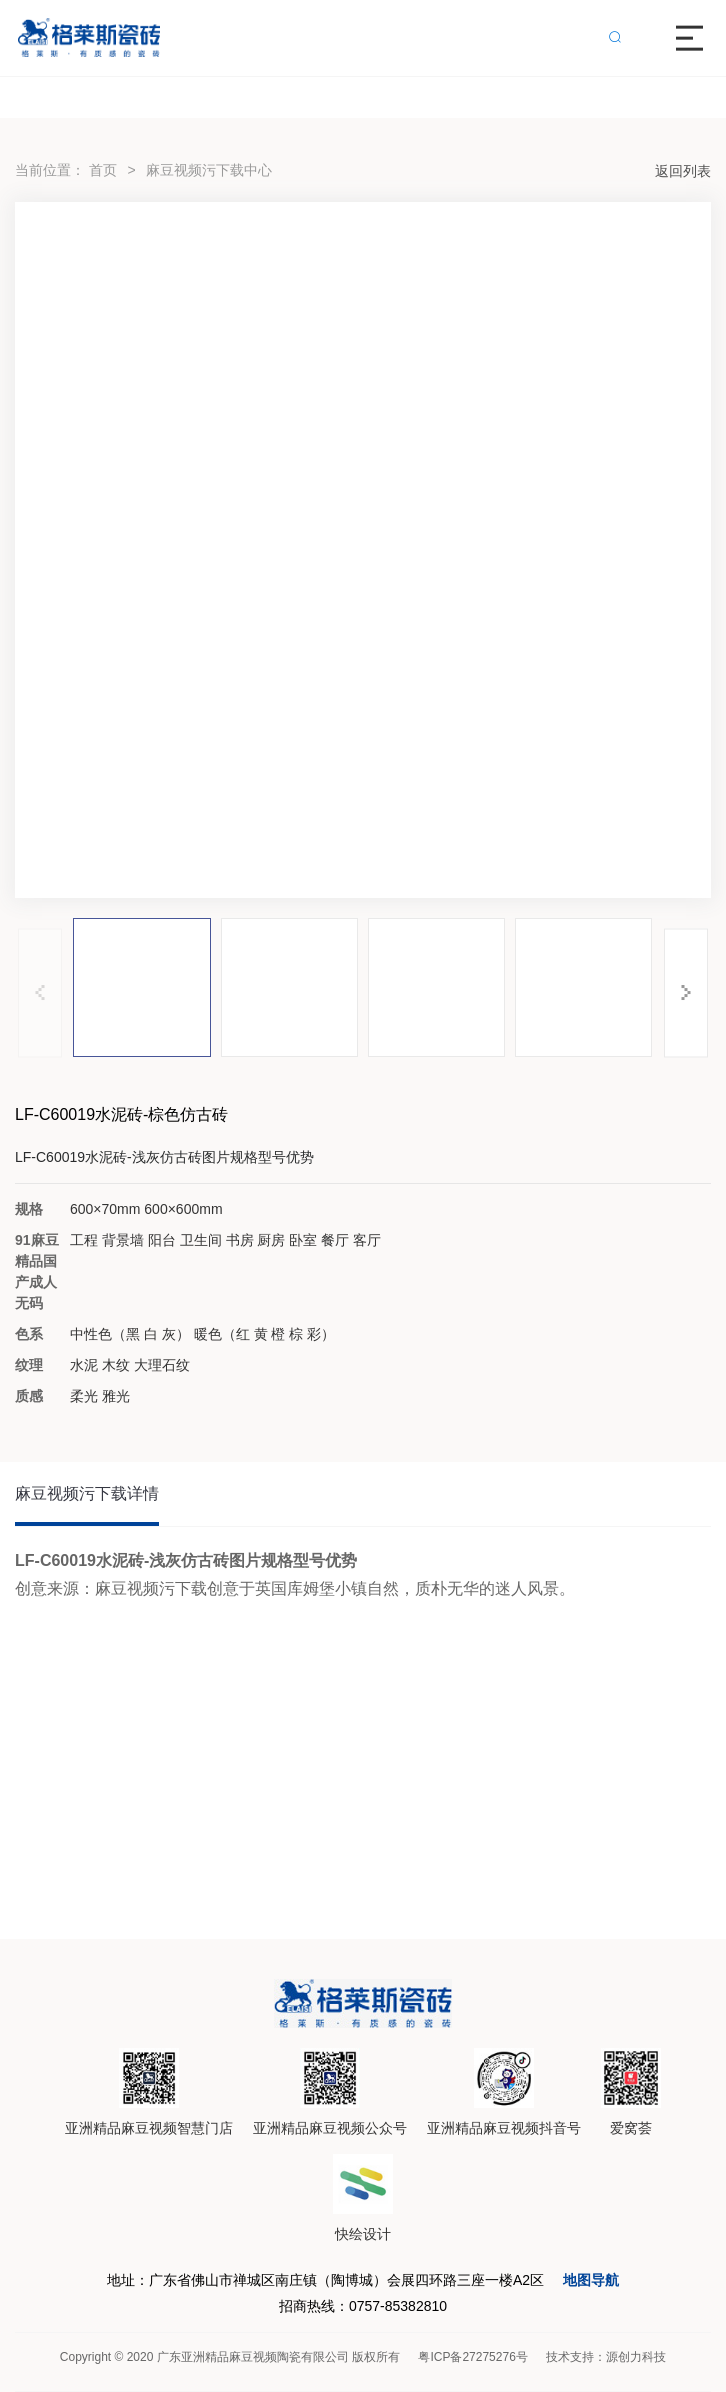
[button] (686, 992)
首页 (103, 170)
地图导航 (591, 2280)
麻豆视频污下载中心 (209, 170)
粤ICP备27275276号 (472, 2357)
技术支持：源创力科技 (606, 2357)
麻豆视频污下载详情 (87, 1493)
